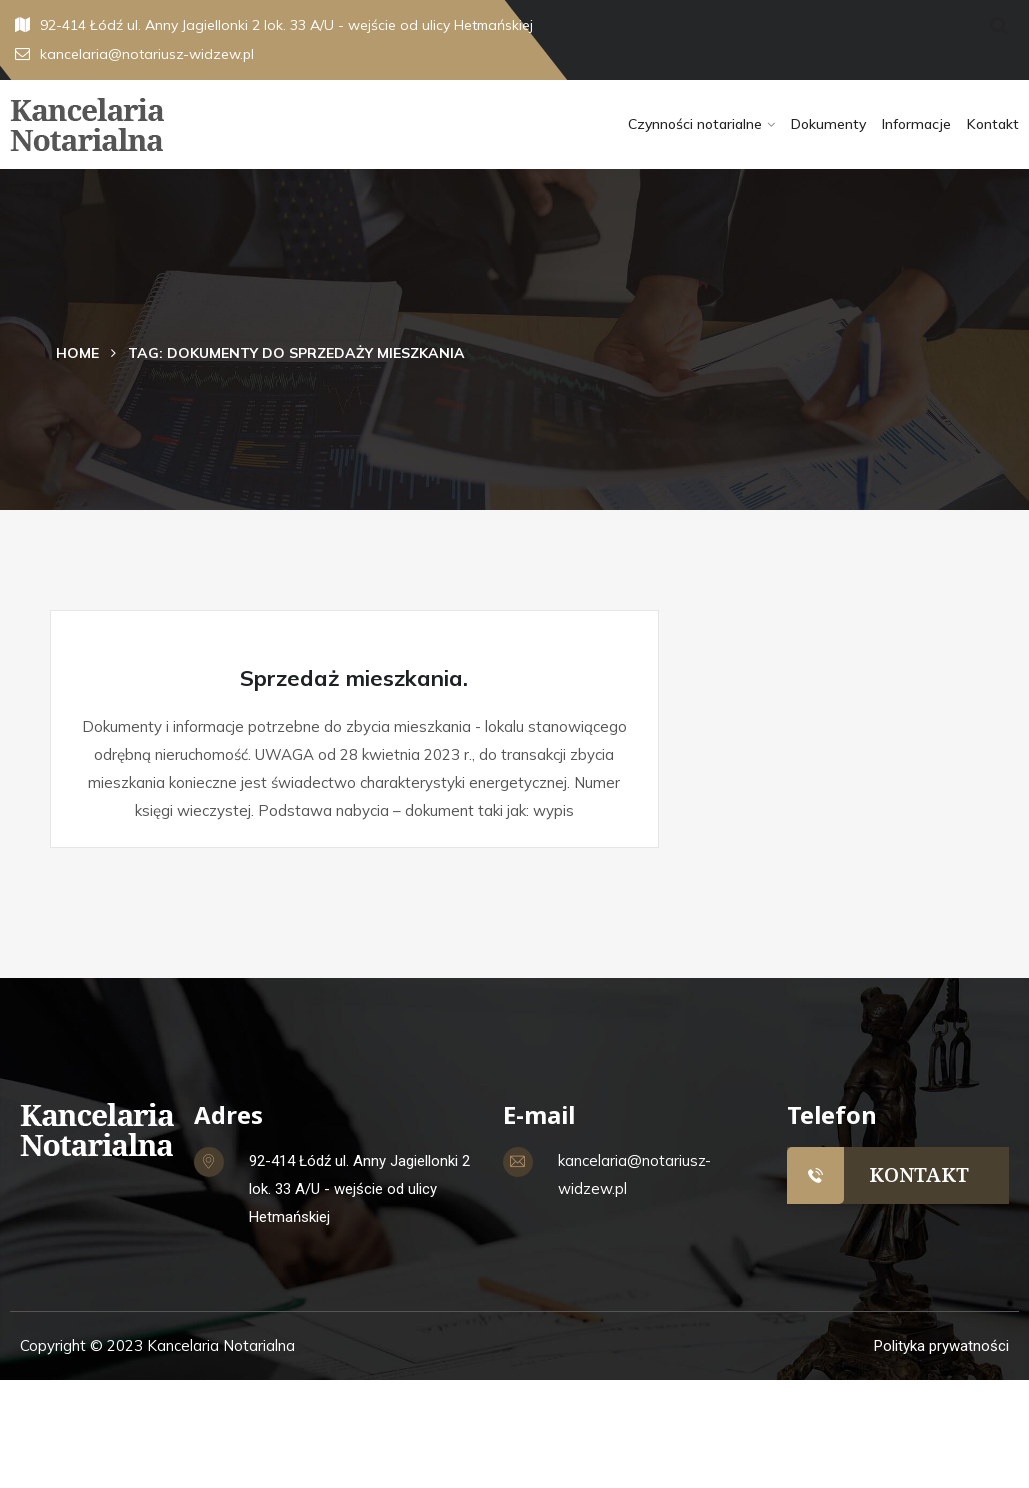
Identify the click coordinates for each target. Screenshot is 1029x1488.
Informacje (916, 124)
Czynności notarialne (695, 124)
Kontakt (993, 124)
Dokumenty (828, 124)
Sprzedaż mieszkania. (354, 678)
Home (77, 353)
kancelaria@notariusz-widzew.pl (134, 54)
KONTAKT (919, 1174)
